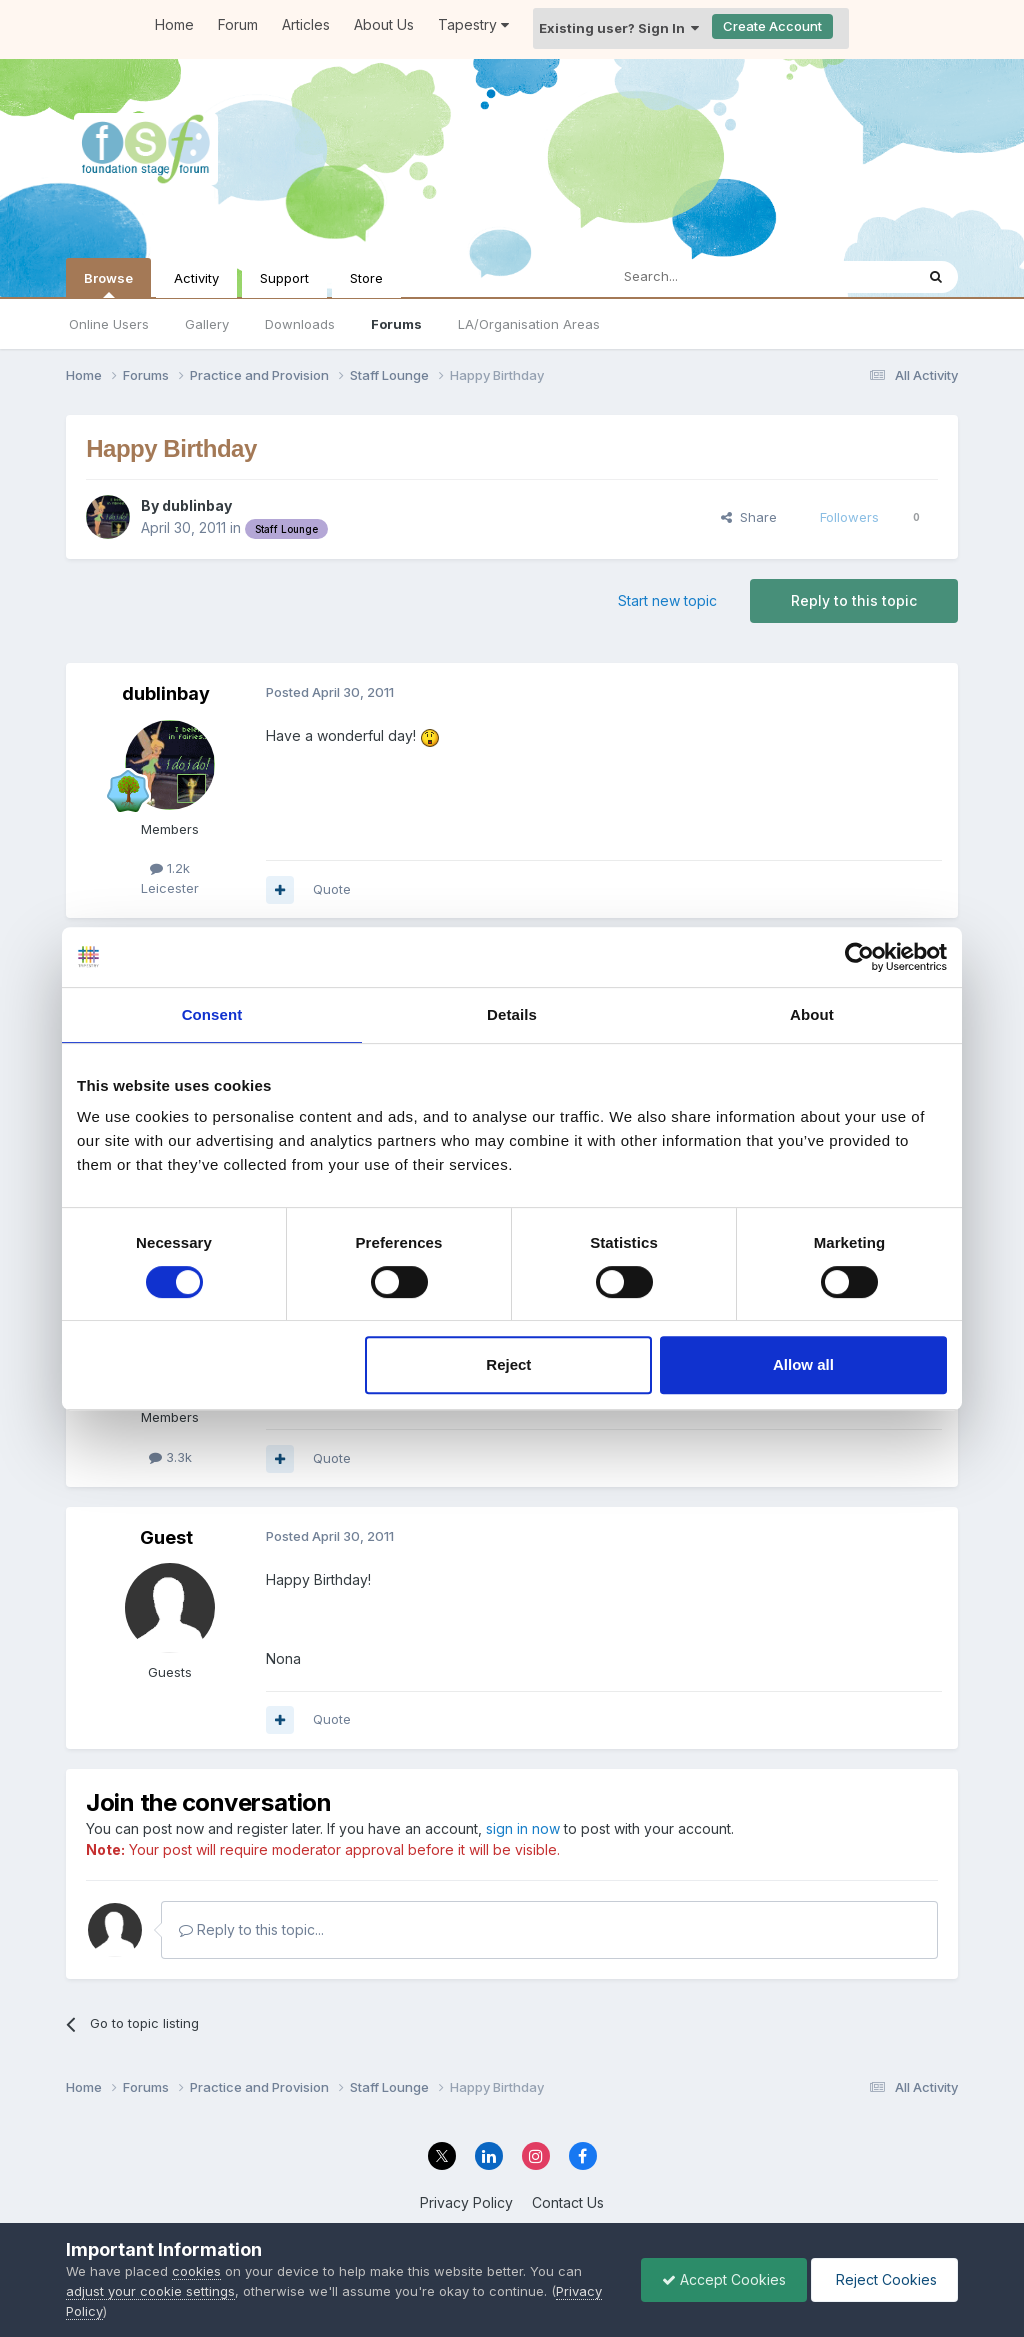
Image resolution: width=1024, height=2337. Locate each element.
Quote (332, 889)
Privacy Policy (466, 2202)
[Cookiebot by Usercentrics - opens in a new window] (859, 957)
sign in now (523, 1828)
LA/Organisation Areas (529, 324)
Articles (306, 24)
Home (174, 24)
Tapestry (473, 24)
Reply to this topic (854, 600)
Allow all (803, 1364)
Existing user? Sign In (619, 28)
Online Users (109, 324)
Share (749, 517)
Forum (238, 24)
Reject (508, 1364)
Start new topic (667, 600)
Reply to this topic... (251, 1929)
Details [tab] (512, 1014)
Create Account (772, 26)
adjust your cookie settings (150, 2291)
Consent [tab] (212, 1014)
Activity (196, 278)
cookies (196, 2271)
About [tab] (812, 1014)
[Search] (710, 277)
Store (366, 278)
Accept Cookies (724, 2279)
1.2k (170, 868)
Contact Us (568, 2202)
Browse (108, 284)
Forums (396, 324)
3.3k (170, 1457)
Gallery (207, 324)
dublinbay (197, 505)
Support (284, 278)
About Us (384, 24)
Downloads (300, 324)
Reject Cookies (884, 2279)
